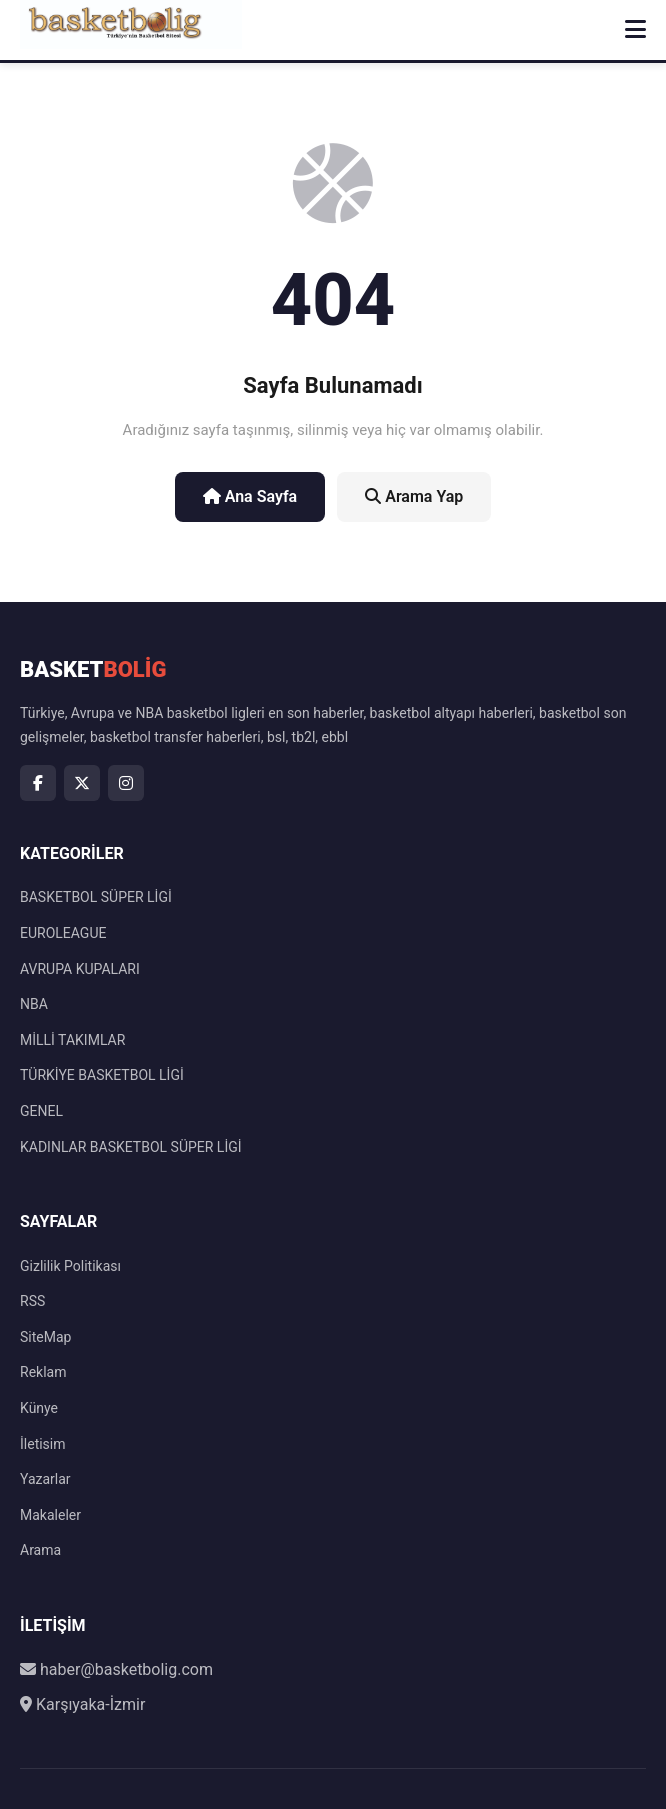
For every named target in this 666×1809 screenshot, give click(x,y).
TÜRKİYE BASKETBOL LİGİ (102, 1075)
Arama (40, 1550)
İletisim (43, 1444)
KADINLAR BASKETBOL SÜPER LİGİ (131, 1147)
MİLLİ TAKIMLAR (72, 1040)
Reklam (43, 1372)
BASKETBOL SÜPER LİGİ (96, 897)
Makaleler (50, 1515)
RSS (32, 1301)
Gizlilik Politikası (70, 1266)
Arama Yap (414, 496)
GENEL (41, 1111)
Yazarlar (45, 1479)
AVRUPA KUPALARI (80, 969)
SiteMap (45, 1337)
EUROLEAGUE (63, 933)
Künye (39, 1408)
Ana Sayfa (250, 496)
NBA (34, 1004)
